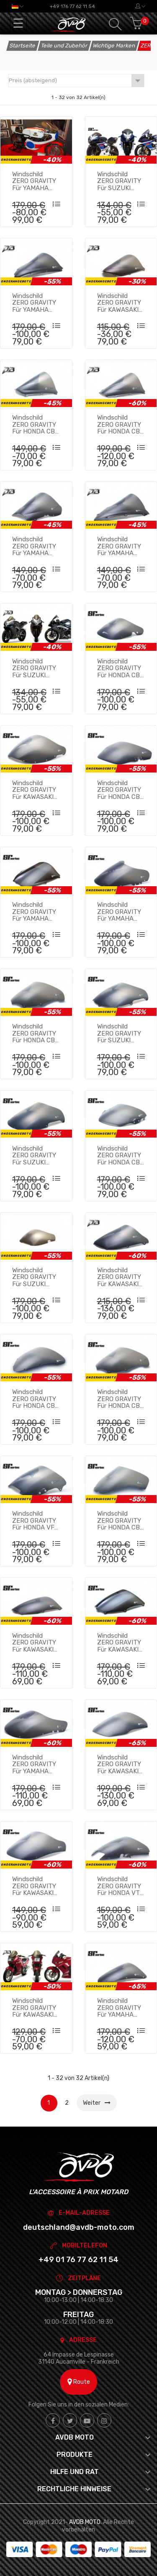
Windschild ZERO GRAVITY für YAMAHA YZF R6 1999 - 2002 (34, 546)
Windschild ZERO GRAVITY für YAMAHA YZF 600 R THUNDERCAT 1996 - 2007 (34, 911)
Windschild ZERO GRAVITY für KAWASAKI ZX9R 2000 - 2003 (119, 1642)
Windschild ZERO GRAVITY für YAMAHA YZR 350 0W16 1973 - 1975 (34, 181)
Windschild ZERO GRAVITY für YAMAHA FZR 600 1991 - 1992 (34, 1764)
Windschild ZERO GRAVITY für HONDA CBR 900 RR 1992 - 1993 (120, 668)
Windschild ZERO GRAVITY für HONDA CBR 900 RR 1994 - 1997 (120, 1398)
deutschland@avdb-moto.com (78, 2227)
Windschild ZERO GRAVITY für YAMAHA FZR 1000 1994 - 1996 (121, 911)
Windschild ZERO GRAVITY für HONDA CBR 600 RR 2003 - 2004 (120, 424)
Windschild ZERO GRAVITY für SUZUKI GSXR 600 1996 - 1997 (119, 1033)
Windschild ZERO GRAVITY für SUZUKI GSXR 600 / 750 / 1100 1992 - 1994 (35, 1277)
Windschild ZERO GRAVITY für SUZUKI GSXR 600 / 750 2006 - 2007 (35, 668)
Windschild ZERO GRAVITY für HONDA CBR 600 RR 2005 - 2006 (35, 424)
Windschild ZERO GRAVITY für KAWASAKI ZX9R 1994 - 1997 (34, 1886)
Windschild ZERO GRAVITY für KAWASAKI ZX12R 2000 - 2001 (119, 1764)
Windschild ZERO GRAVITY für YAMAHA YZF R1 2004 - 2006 (119, 546)
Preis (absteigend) (76, 80)
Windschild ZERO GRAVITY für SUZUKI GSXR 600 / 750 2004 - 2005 (120, 181)
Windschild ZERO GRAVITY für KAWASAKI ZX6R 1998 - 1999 (119, 1277)
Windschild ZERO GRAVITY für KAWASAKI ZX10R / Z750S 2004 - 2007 (119, 302)
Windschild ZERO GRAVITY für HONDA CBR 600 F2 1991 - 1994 (120, 790)
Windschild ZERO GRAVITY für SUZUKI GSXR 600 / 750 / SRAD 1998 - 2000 (35, 1155)
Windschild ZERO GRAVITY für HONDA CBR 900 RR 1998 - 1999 (35, 1033)
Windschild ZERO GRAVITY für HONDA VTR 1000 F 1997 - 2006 (120, 1886)
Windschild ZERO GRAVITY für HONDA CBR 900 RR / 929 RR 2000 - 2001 (120, 1520)
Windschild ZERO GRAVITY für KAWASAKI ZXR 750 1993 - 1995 (35, 790)
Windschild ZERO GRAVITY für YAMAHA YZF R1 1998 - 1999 (119, 2007)
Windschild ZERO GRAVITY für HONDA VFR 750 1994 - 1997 (35, 1520)
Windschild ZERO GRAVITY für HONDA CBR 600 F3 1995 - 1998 (120, 1155)
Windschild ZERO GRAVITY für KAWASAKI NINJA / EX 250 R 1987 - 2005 (34, 2007)
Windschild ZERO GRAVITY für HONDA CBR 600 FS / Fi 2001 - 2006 (35, 1398)
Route (78, 2381)
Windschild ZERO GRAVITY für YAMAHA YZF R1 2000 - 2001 (34, 302)
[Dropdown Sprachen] (17, 6)
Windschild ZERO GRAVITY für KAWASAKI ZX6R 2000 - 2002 (34, 1642)
